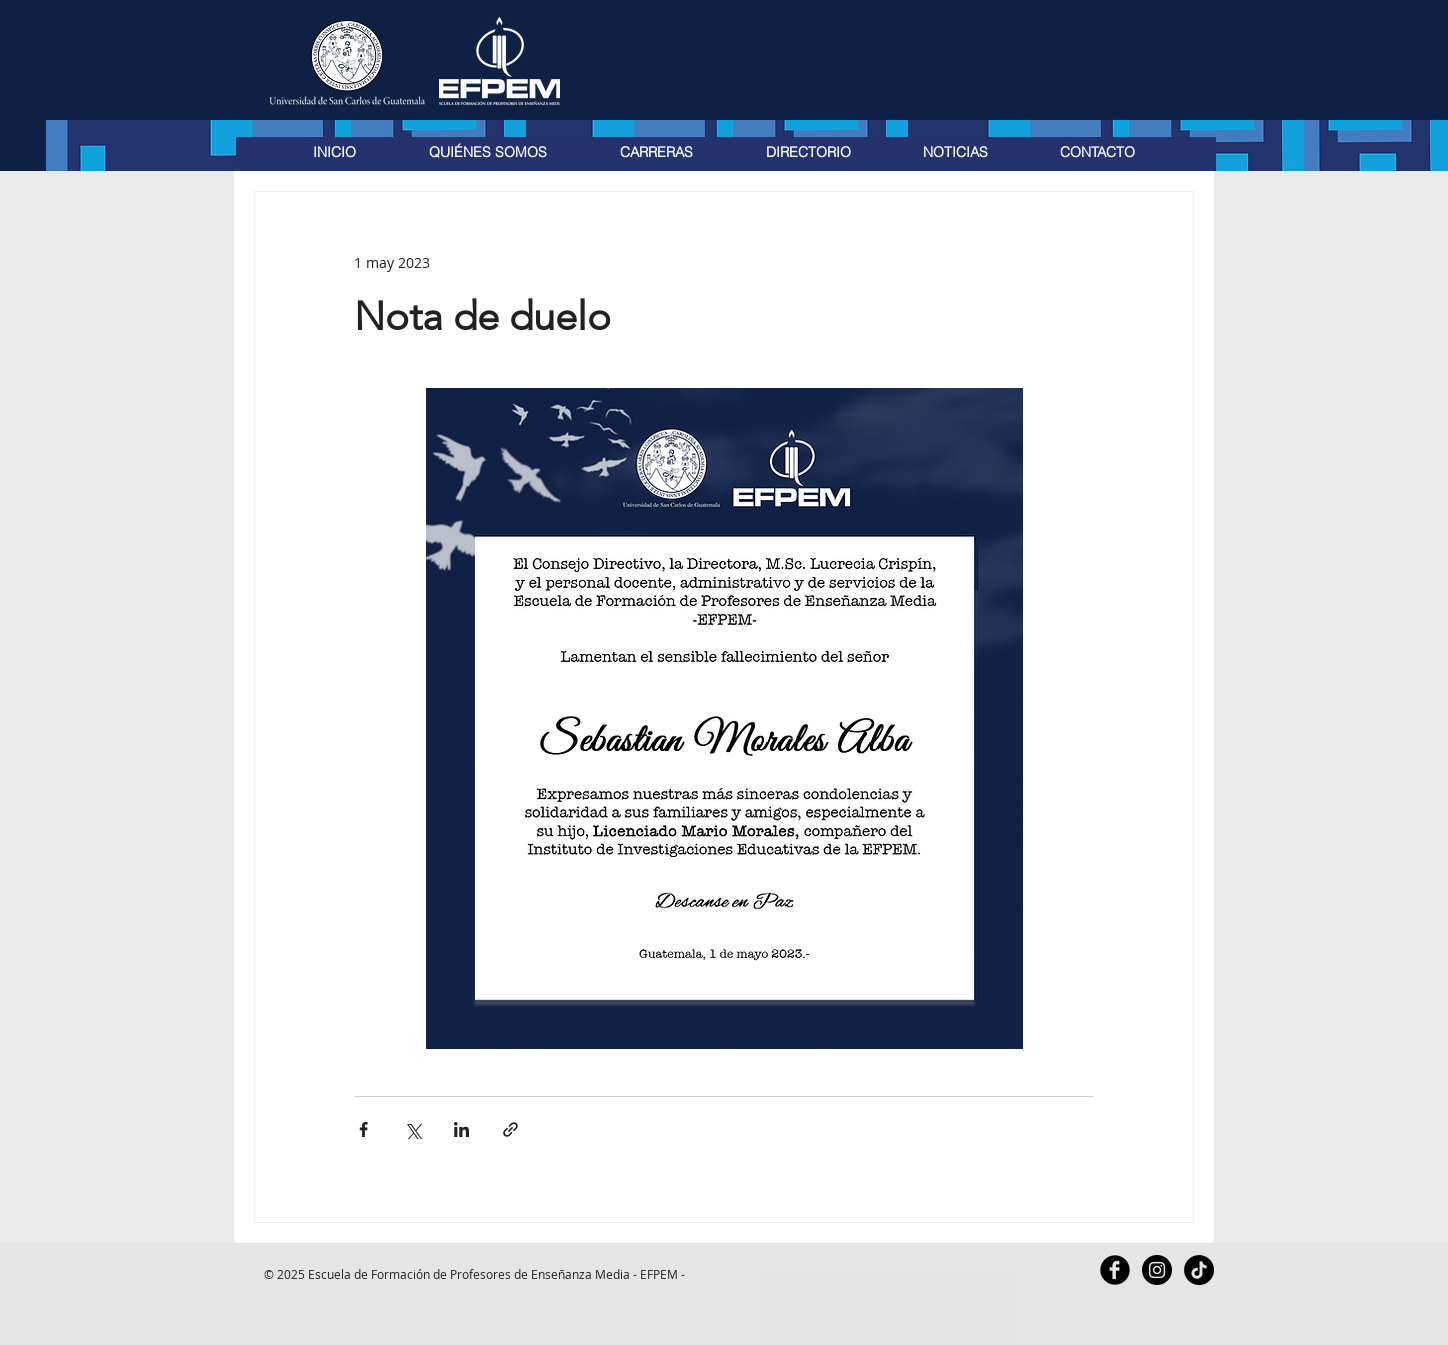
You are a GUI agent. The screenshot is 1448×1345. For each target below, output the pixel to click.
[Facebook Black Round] (1115, 1270)
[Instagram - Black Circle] (1157, 1270)
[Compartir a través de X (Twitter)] (412, 1129)
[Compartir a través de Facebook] (363, 1129)
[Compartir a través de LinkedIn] (461, 1129)
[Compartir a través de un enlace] (510, 1129)
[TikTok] (1199, 1270)
